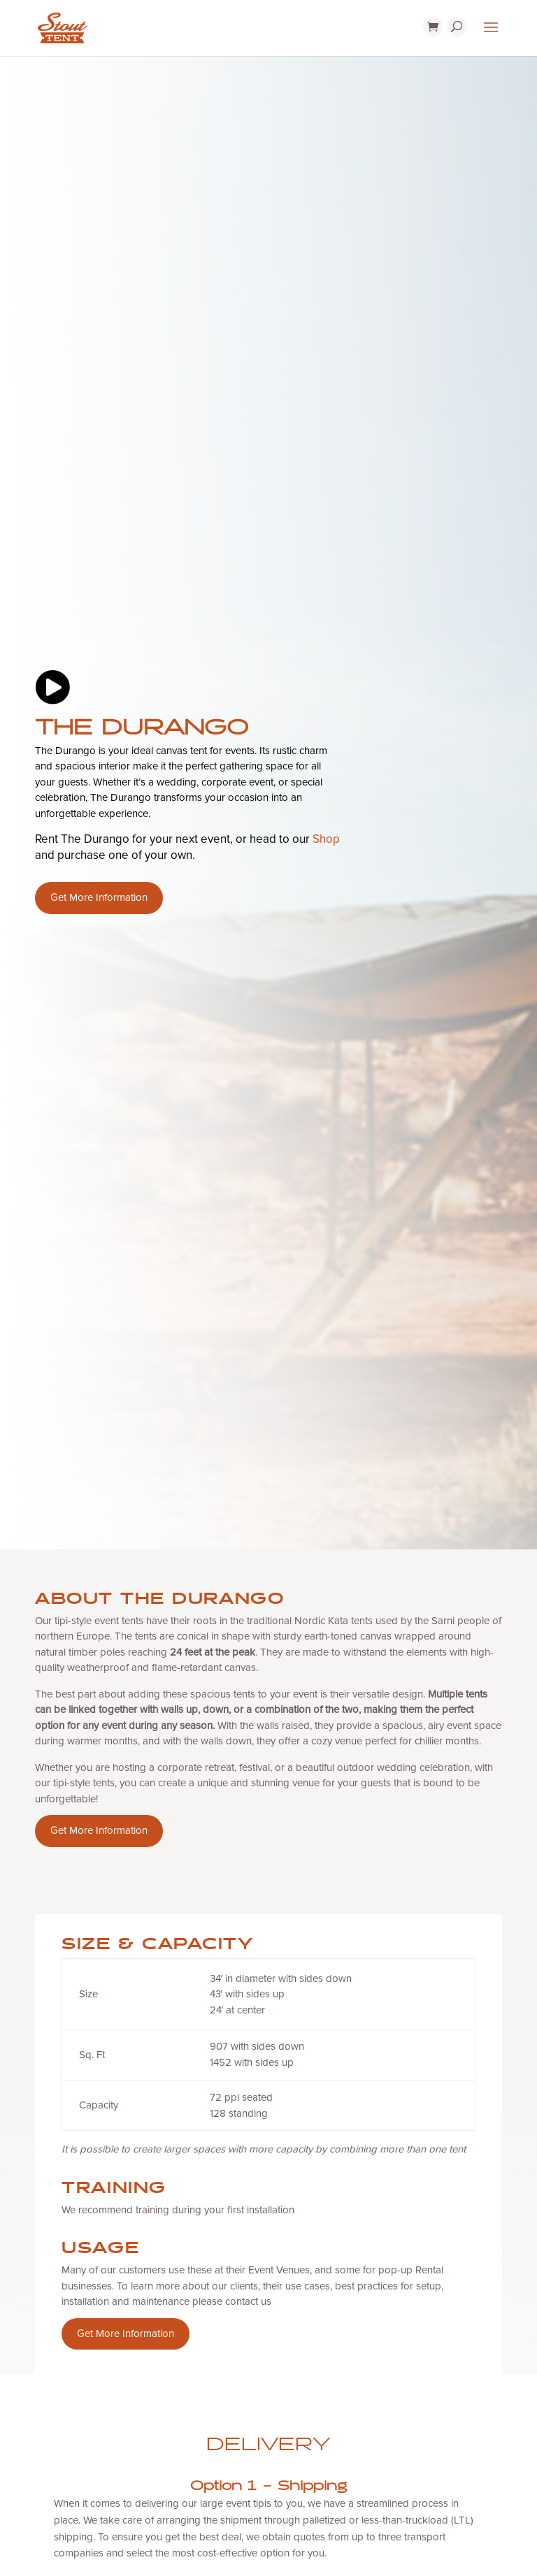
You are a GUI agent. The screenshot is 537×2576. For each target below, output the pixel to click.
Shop (326, 839)
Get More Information (99, 898)
